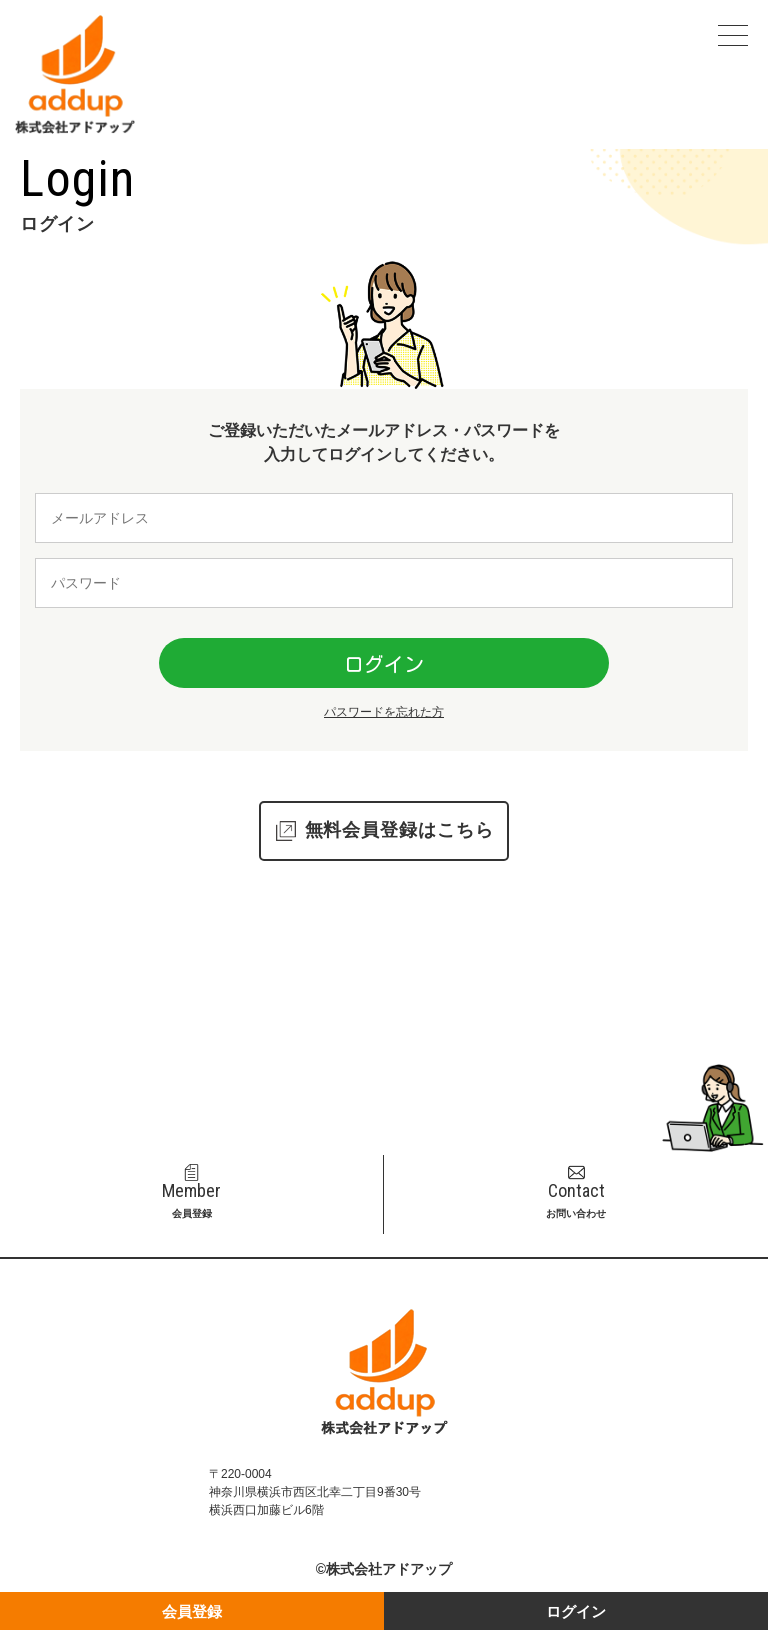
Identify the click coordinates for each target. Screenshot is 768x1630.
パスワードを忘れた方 (384, 712)
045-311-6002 (396, 1101)
